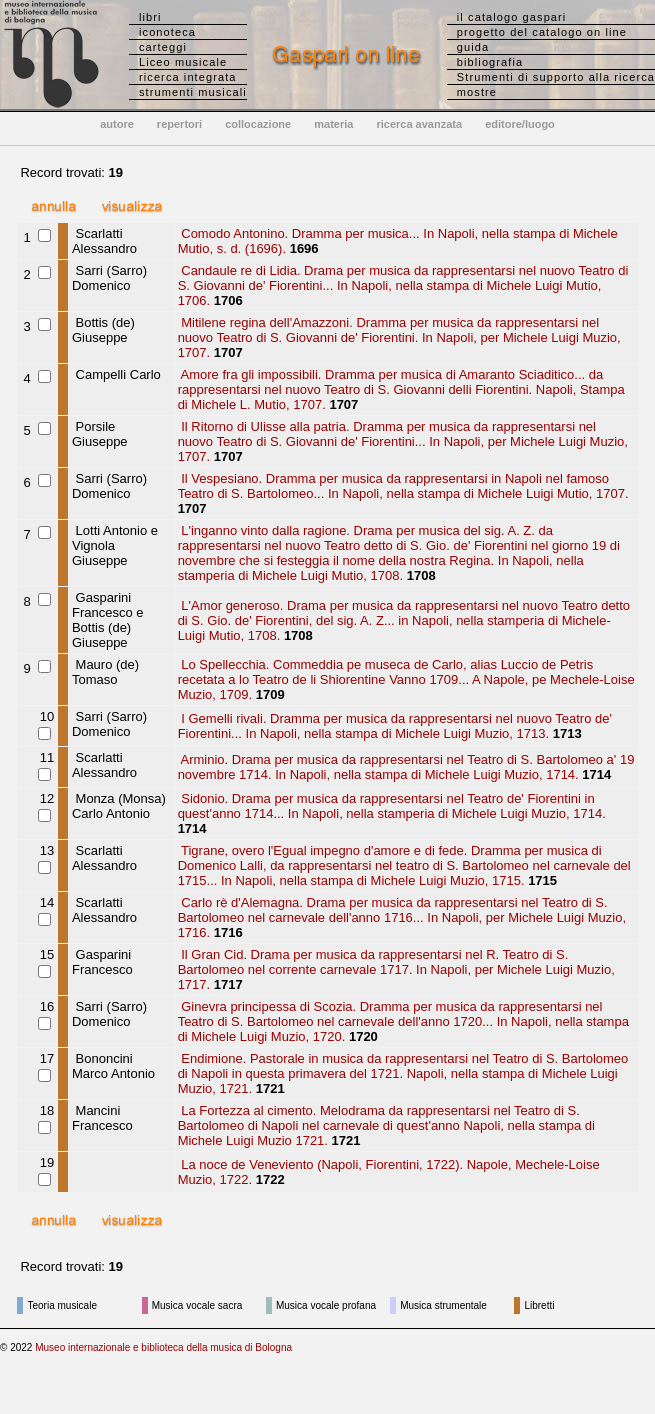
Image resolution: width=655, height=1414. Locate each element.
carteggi (163, 47)
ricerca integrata (188, 77)
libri (150, 17)
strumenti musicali (193, 92)
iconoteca (167, 32)
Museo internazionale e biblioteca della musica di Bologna (163, 1347)
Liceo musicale (183, 62)
